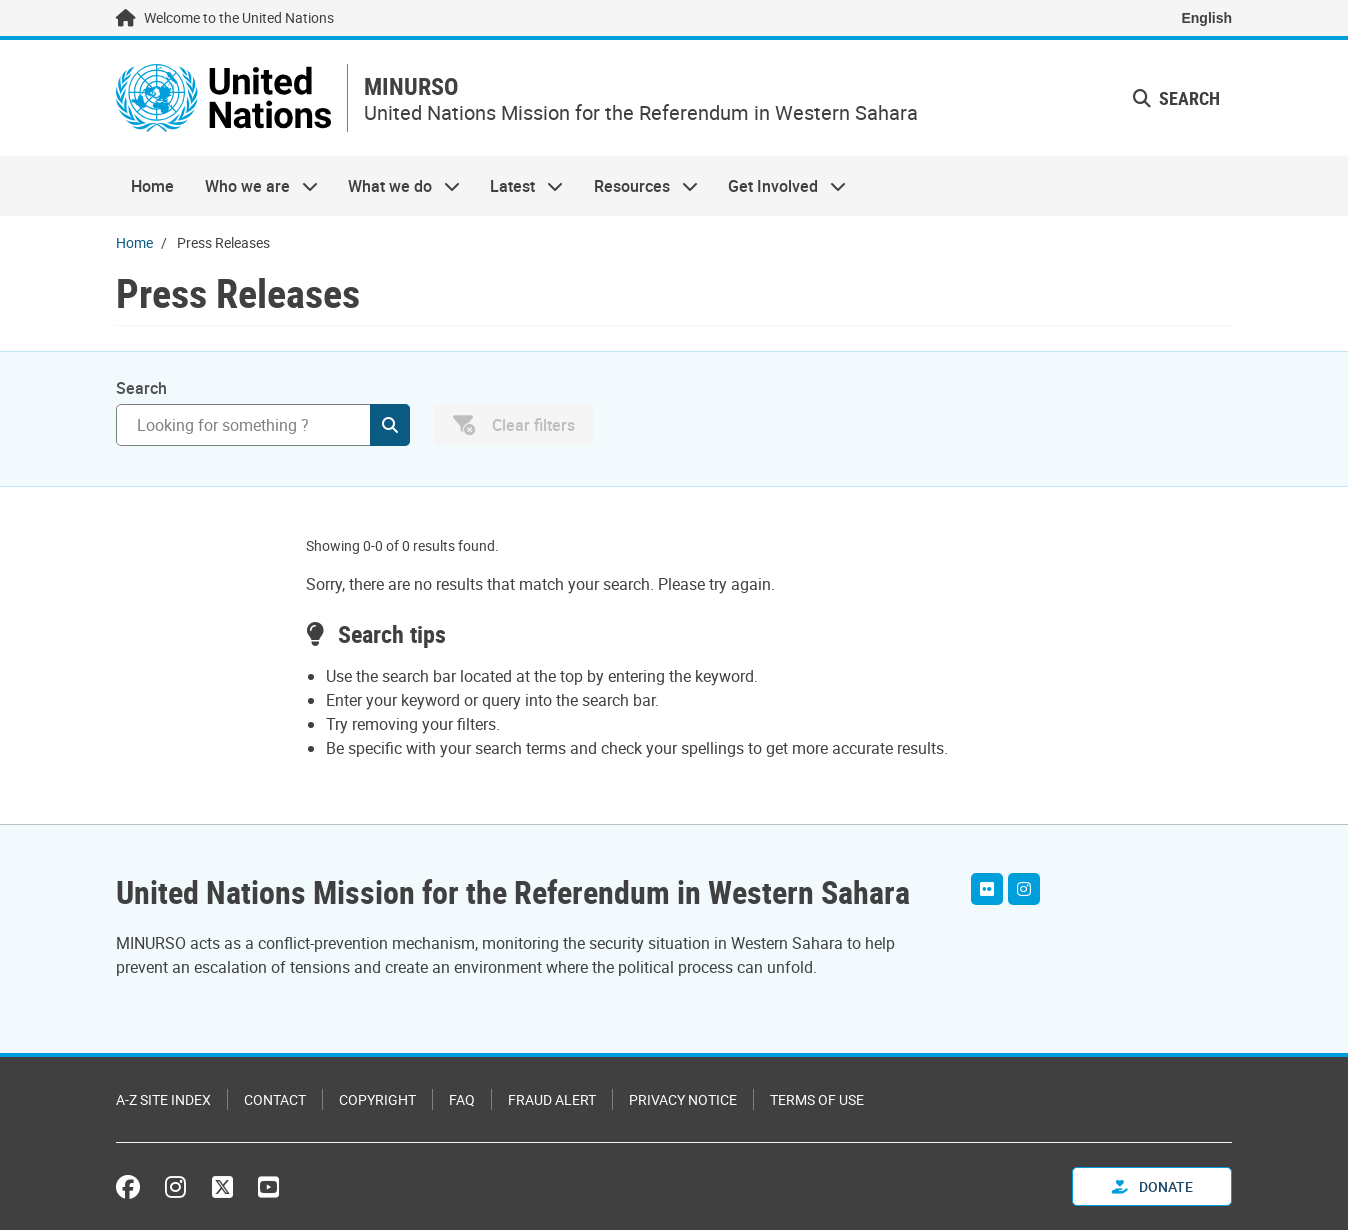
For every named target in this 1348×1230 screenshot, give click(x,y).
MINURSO (411, 86)
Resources (638, 186)
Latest (519, 186)
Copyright (377, 1099)
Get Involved (779, 186)
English (1206, 18)
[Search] (263, 425)
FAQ (462, 1099)
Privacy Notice (683, 1099)
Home (152, 186)
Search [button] (1176, 98)
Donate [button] (1152, 1186)
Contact (275, 1099)
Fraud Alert (552, 1099)
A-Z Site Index (163, 1099)
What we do (396, 186)
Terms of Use (817, 1099)
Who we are (253, 186)
